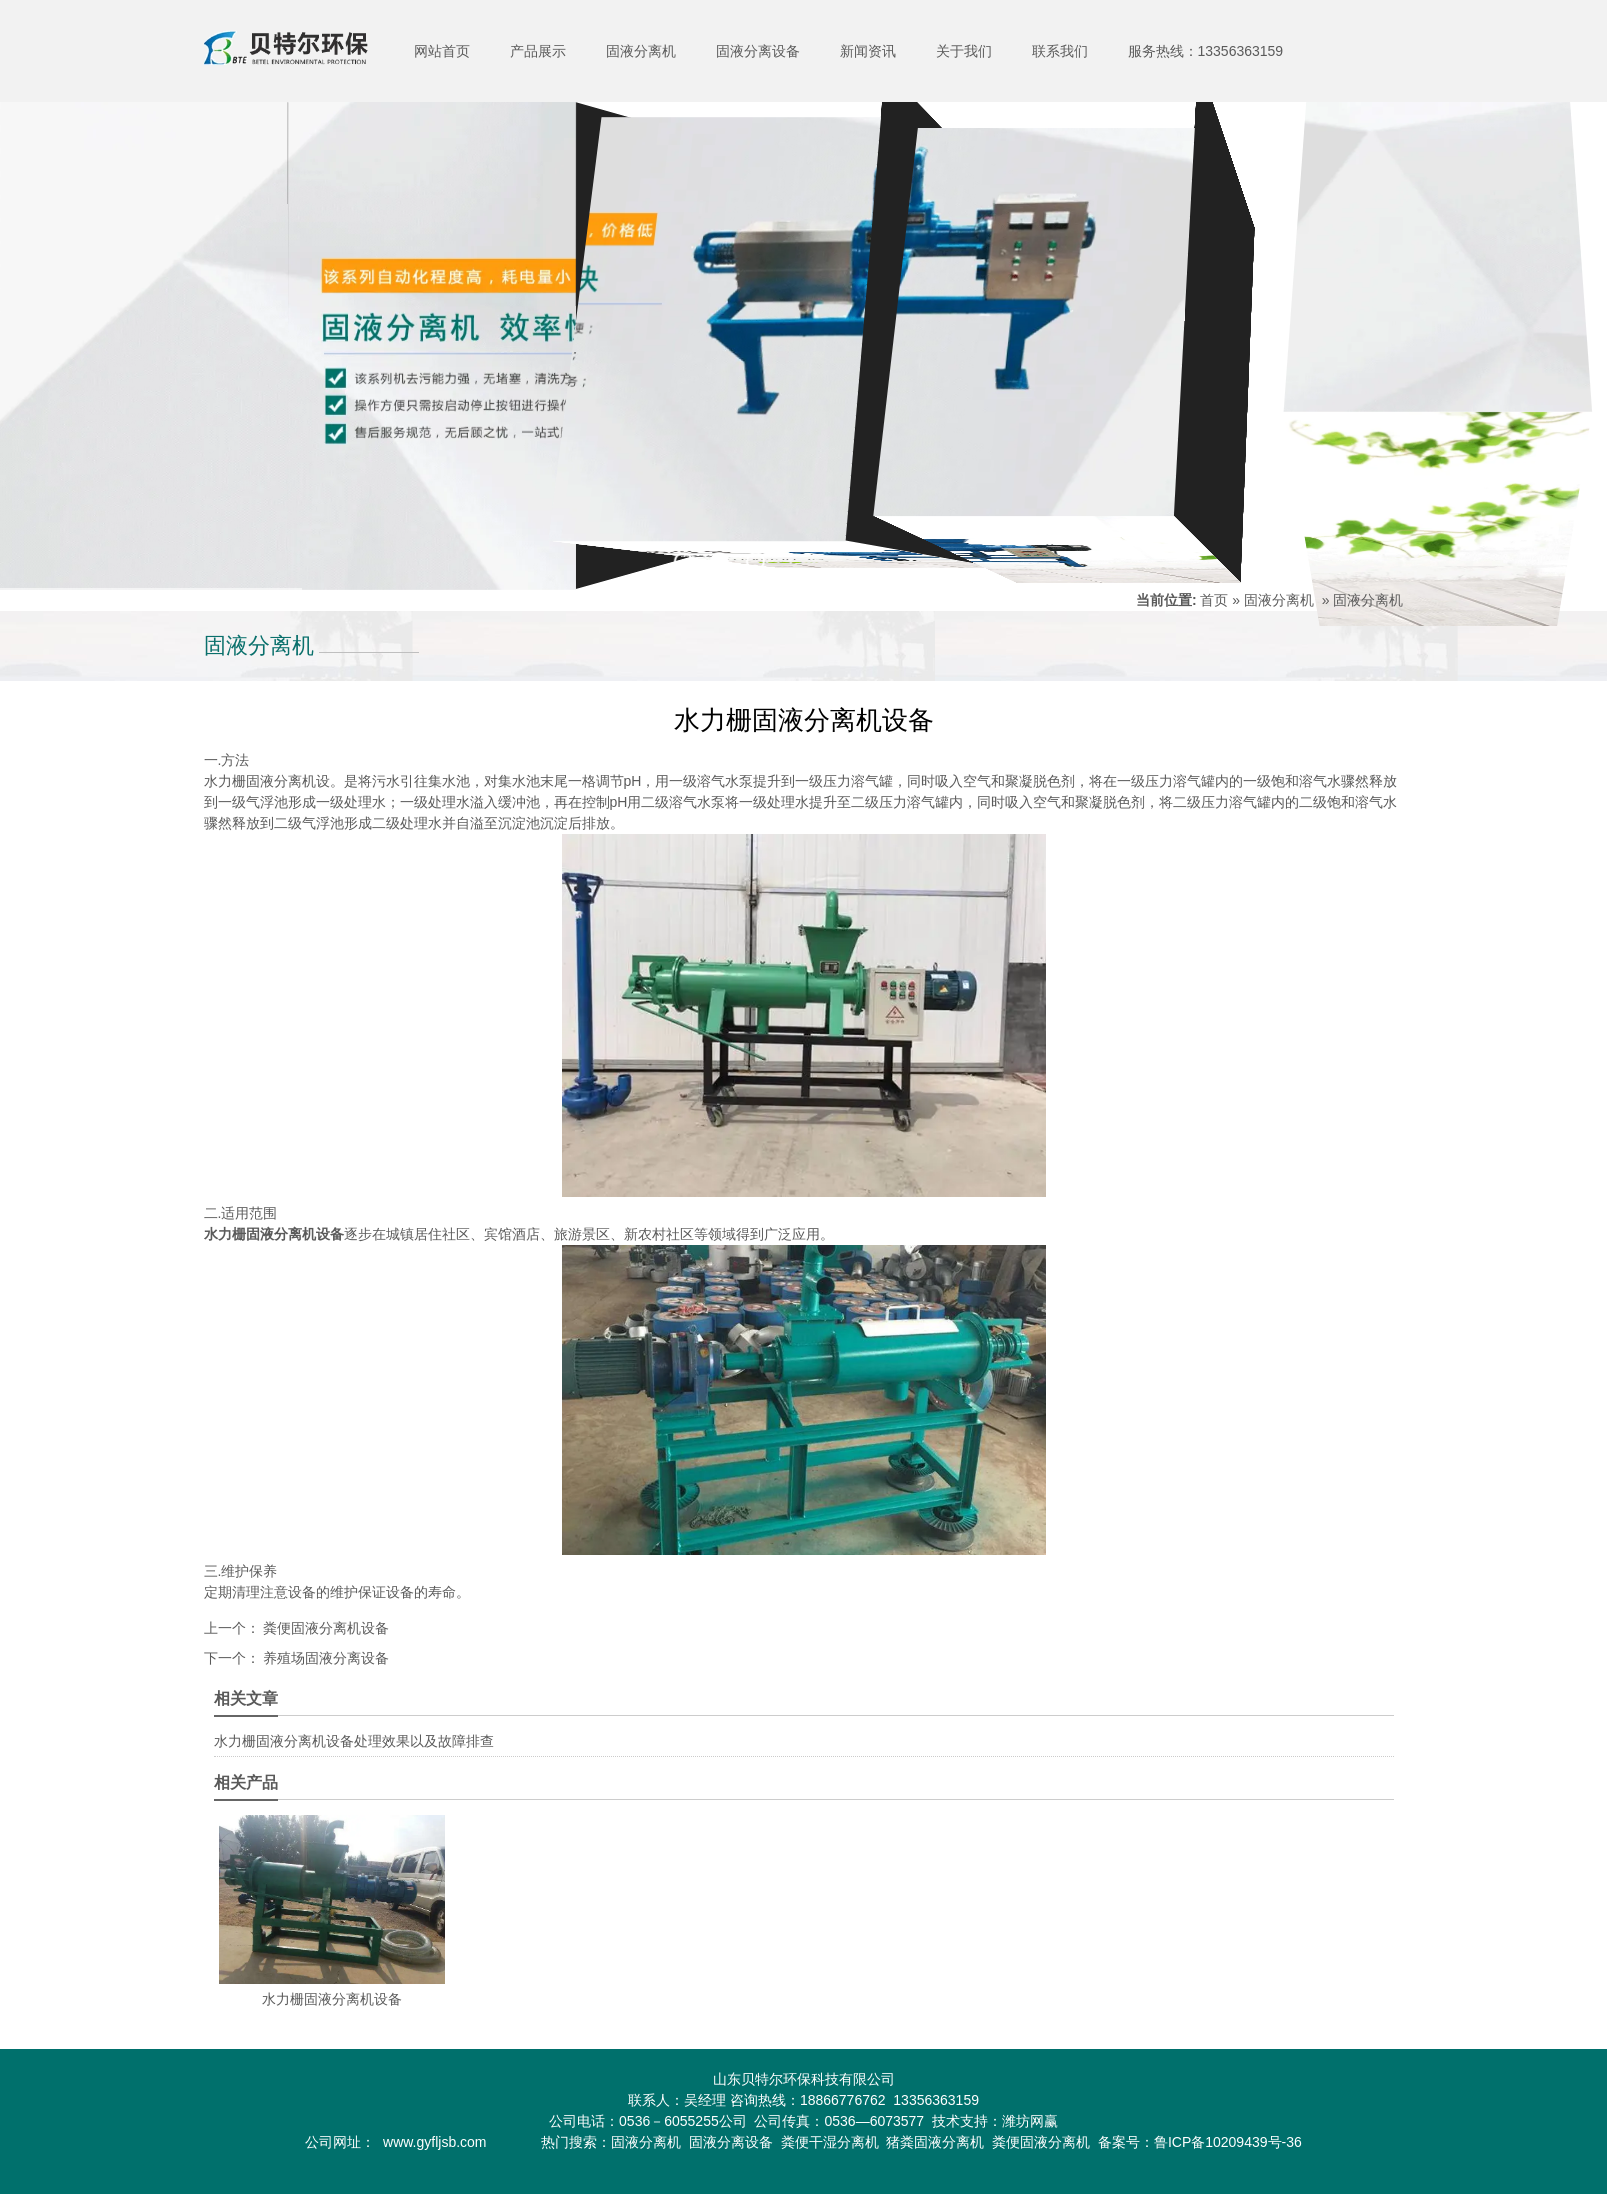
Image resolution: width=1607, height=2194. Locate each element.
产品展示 (538, 51)
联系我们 (1060, 51)
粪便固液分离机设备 (325, 1628)
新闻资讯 (868, 51)
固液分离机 (641, 51)
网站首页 (442, 51)
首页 (1214, 600)
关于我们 (964, 51)
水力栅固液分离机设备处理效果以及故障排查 (354, 1741)
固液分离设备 (758, 51)
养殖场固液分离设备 (325, 1658)
